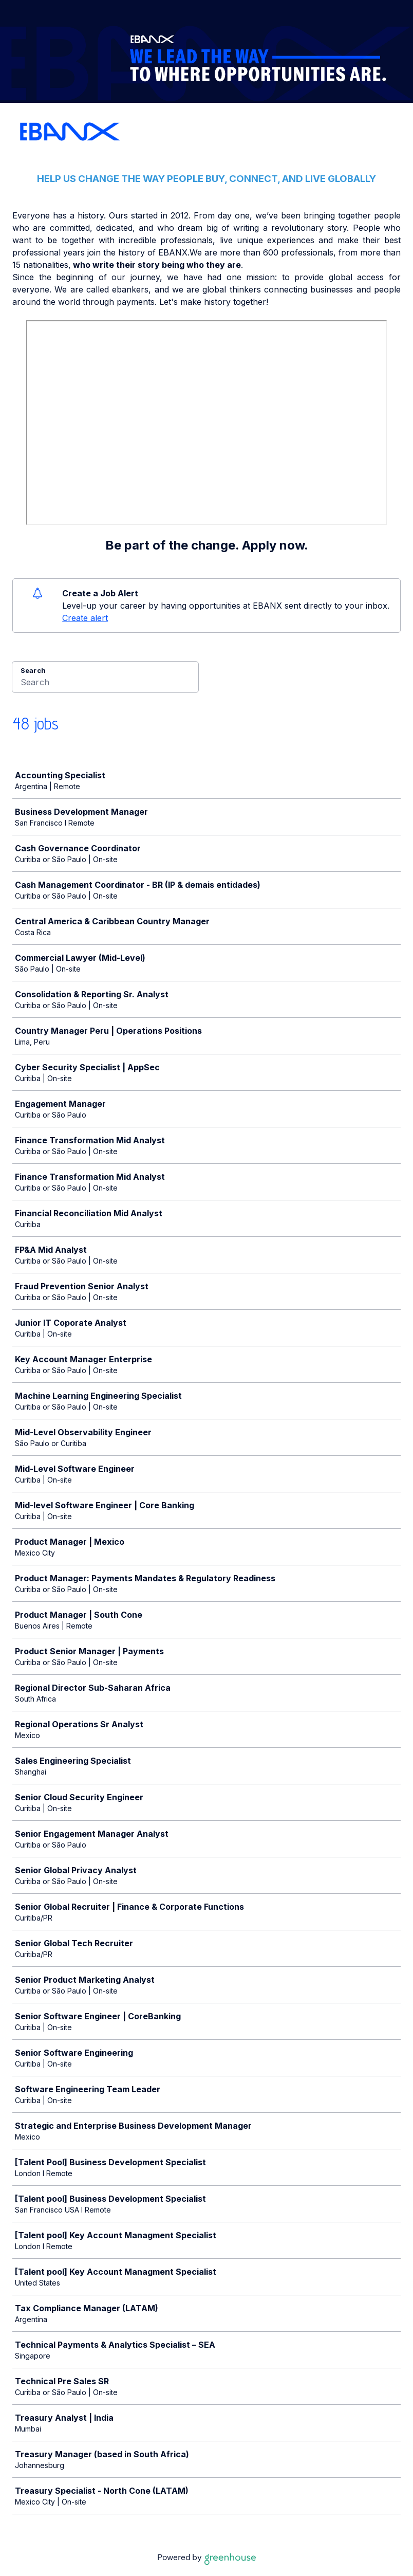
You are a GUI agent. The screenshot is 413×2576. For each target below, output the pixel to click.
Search (33, 670)
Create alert (85, 618)
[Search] (105, 683)
